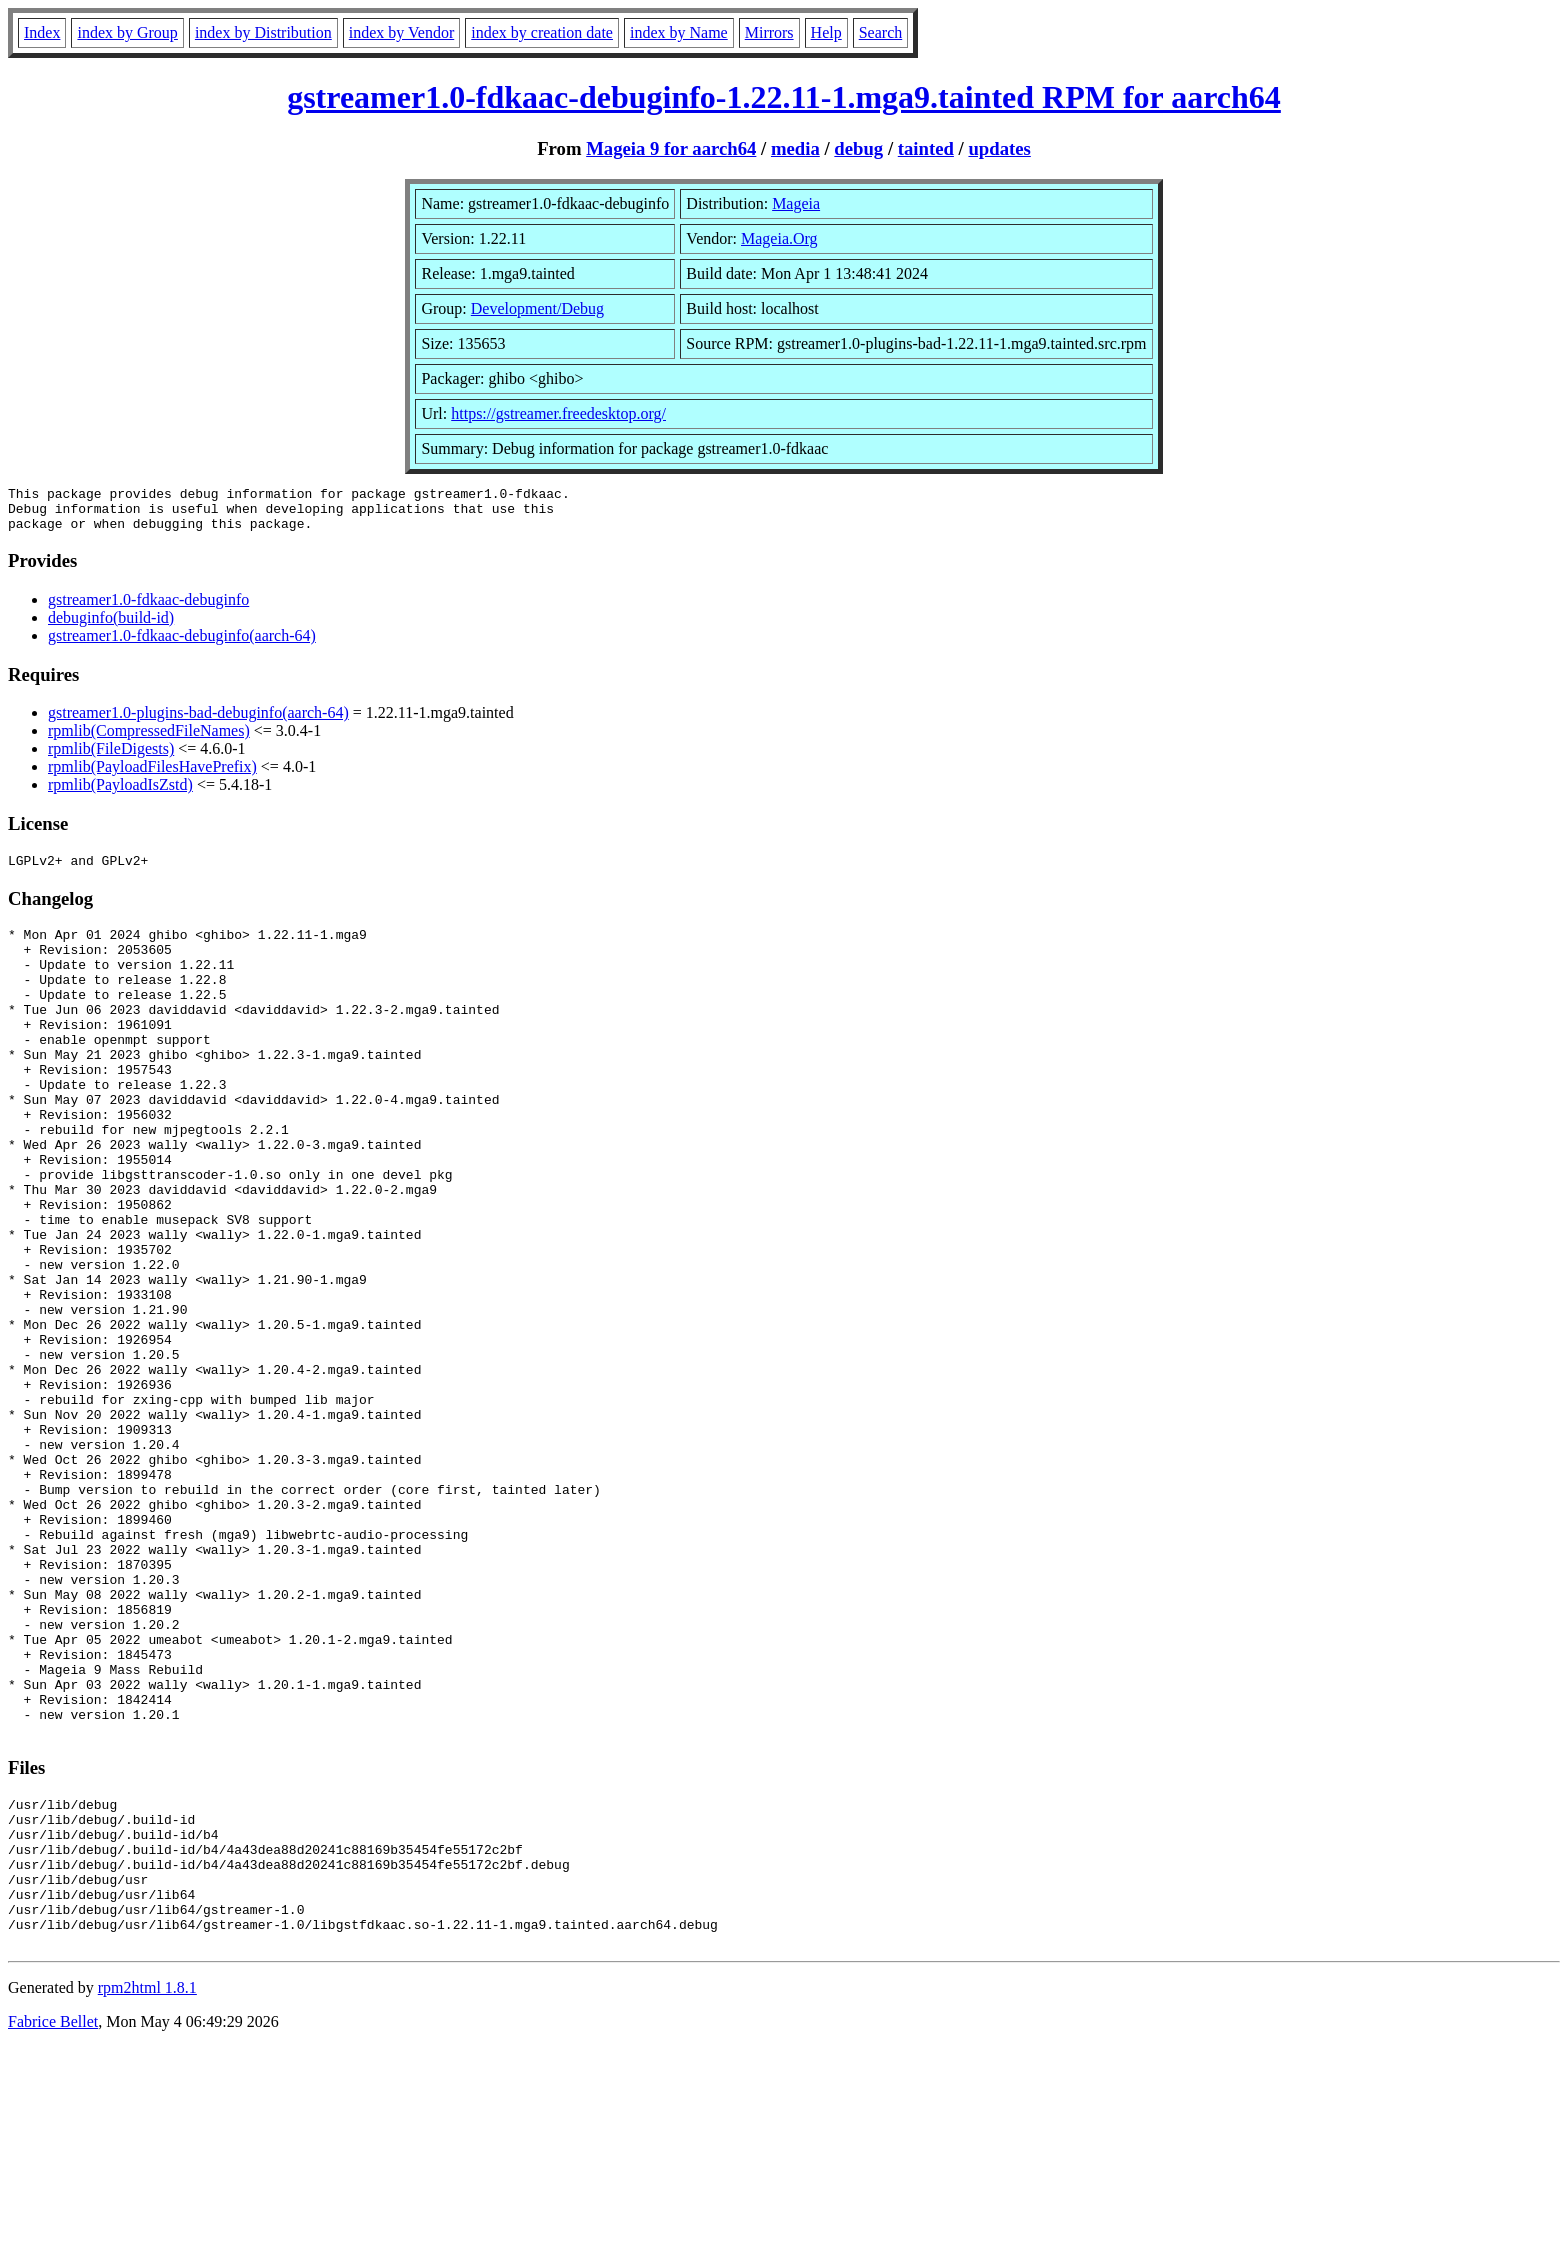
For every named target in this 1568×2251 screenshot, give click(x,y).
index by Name (679, 32)
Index (42, 32)
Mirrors (769, 32)
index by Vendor (401, 32)
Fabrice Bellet (53, 2225)
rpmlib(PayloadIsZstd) (120, 793)
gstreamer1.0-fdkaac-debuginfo (148, 608)
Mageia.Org (779, 238)
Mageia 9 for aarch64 (671, 148)
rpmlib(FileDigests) (111, 757)
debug (858, 148)
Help (826, 32)
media (795, 148)
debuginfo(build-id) (111, 626)
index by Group (127, 32)
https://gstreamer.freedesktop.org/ (558, 413)
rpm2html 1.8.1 (147, 2191)
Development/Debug (537, 308)
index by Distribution (263, 32)
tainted (926, 148)
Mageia (796, 203)
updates (999, 148)
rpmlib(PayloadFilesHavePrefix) (152, 775)
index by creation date (542, 32)
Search (881, 32)
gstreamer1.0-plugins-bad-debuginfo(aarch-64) (198, 721)
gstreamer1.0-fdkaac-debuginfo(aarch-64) (182, 644)
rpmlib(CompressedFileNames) (149, 739)
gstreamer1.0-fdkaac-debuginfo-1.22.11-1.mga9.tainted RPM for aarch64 (784, 97)
